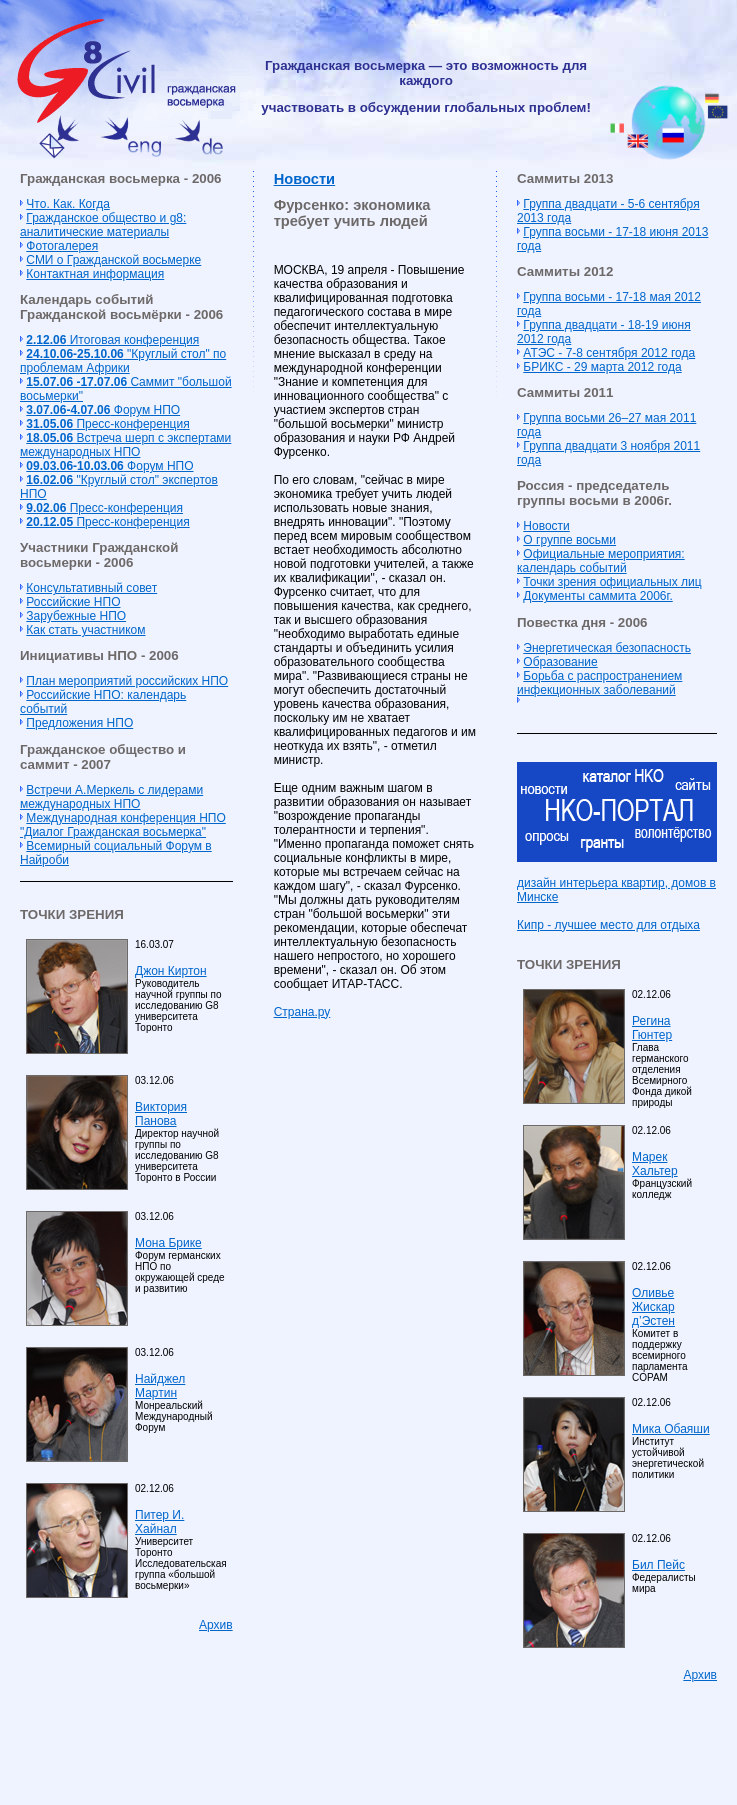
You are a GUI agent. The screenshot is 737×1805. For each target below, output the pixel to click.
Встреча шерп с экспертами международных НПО (125, 445)
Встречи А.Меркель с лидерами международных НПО (111, 797)
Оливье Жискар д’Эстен (653, 1307)
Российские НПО (73, 602)
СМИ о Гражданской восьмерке (113, 260)
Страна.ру (302, 1012)
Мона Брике (168, 1243)
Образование (560, 662)
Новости (304, 179)
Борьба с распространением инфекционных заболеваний (599, 683)
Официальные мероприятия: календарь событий (601, 561)
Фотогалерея (62, 246)
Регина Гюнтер (652, 1028)
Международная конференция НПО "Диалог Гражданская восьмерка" (123, 825)
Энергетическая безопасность (607, 648)
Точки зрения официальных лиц (612, 582)
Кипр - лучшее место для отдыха (608, 925)
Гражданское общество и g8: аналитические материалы (103, 225)
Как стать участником (85, 630)
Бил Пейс (658, 1565)
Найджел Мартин (160, 1386)
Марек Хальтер (655, 1164)
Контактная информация (95, 274)
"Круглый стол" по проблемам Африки (123, 361)
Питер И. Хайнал (159, 1522)
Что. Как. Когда (67, 204)
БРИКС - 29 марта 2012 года (602, 367)
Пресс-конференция (107, 424)
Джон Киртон (171, 971)
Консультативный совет (91, 588)
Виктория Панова (161, 1114)
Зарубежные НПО (76, 616)
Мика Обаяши (671, 1429)
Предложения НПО (79, 723)
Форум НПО (103, 410)
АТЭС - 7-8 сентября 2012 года (609, 353)
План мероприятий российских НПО (127, 681)
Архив (216, 1625)
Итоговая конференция (112, 340)
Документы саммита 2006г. (597, 596)
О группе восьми (569, 540)
